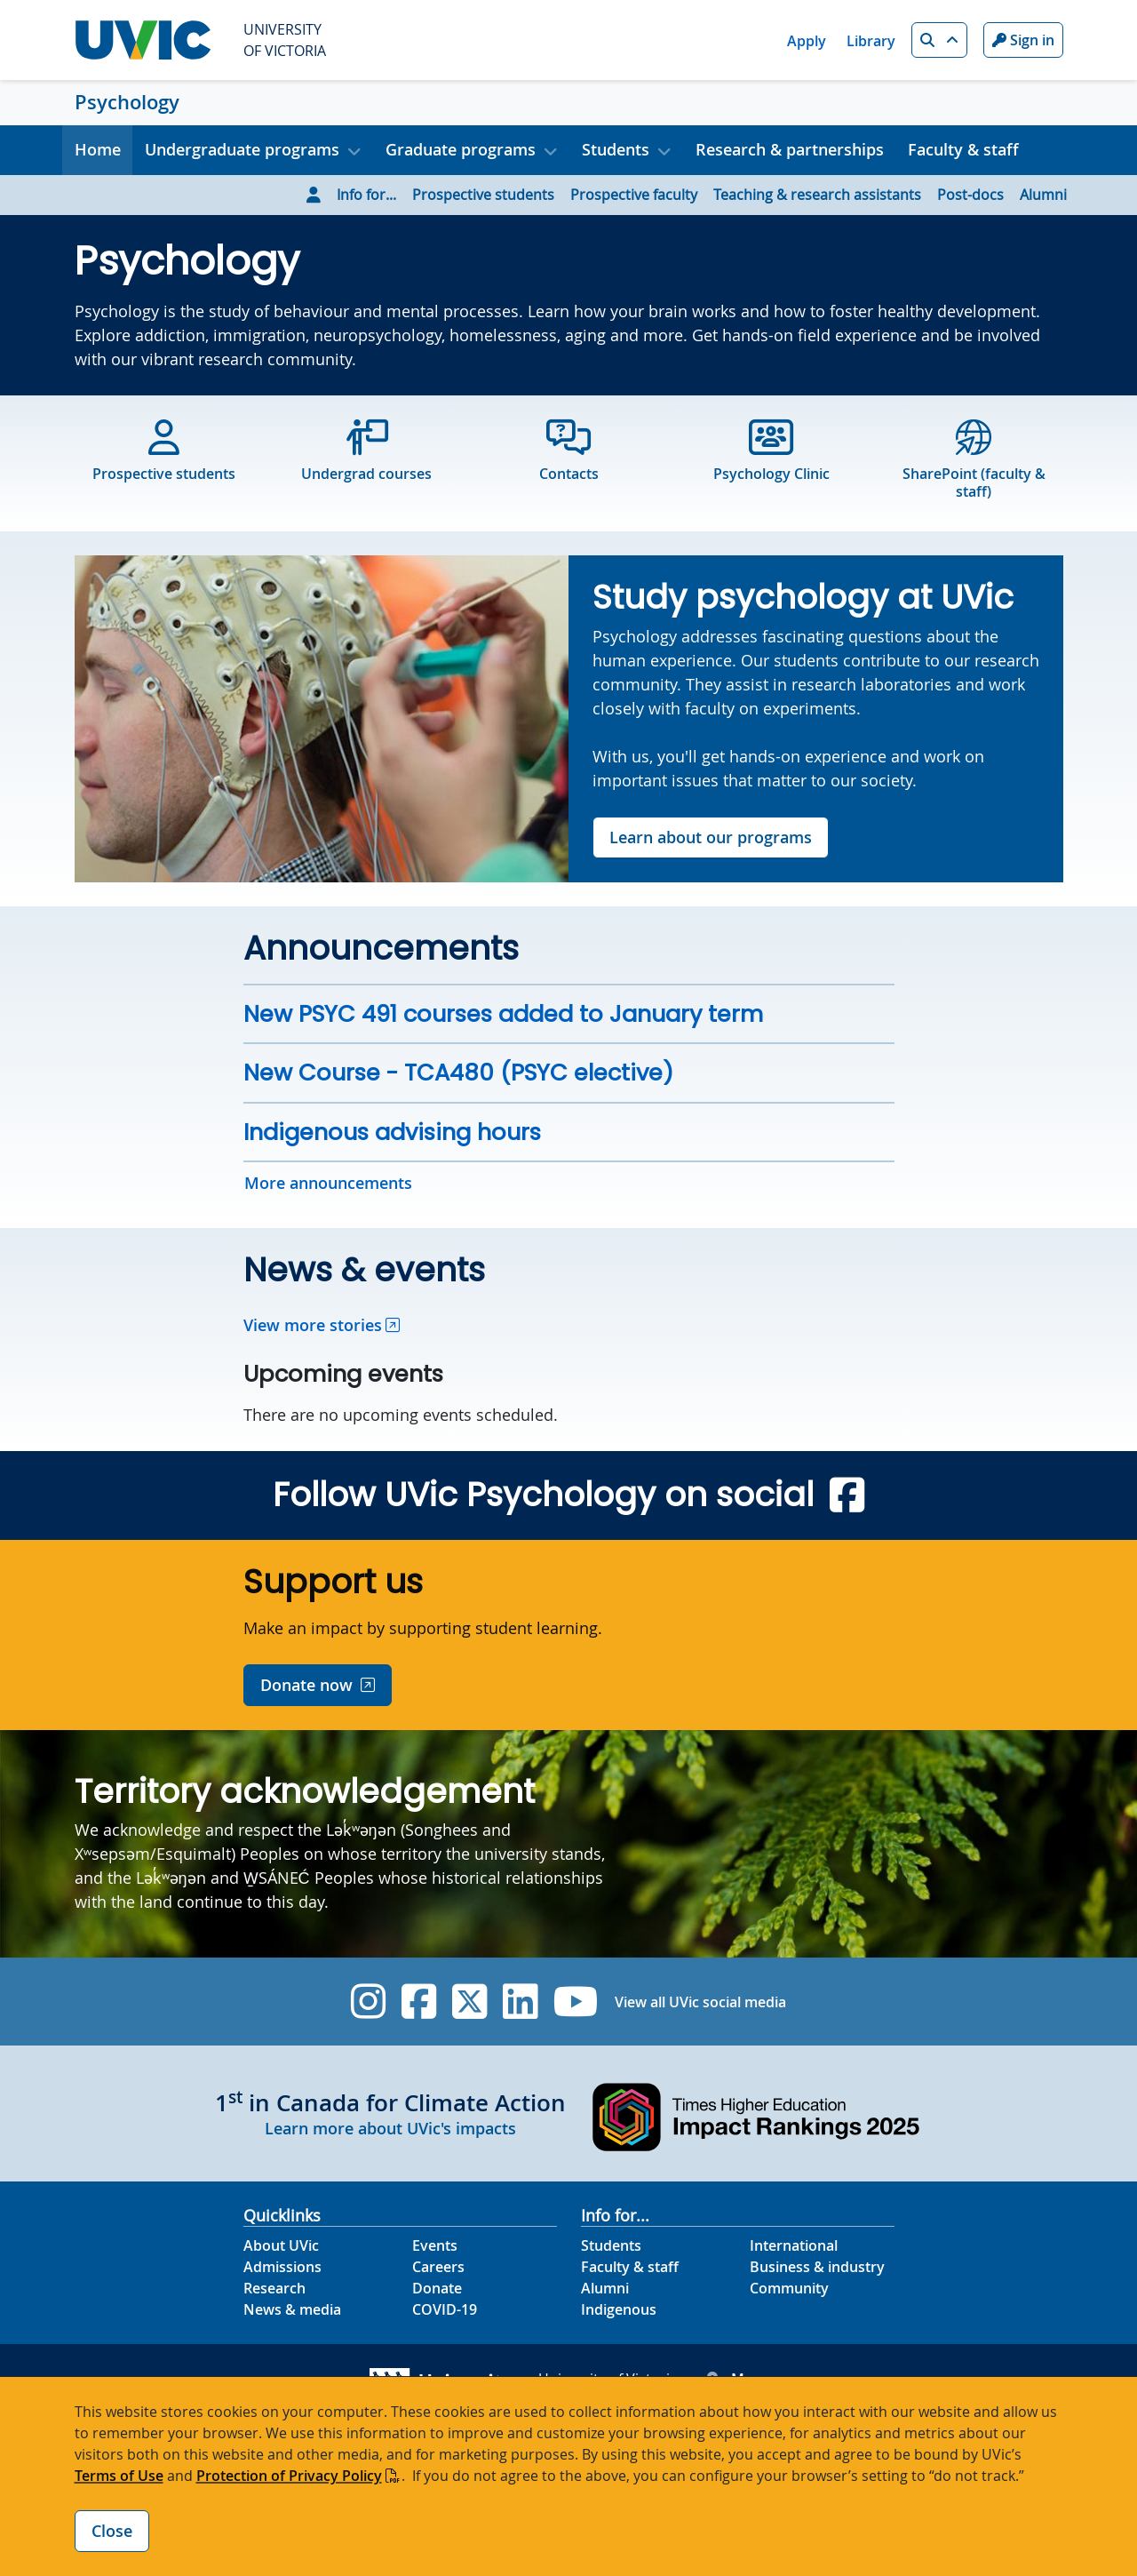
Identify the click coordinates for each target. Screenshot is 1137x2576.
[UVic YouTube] (576, 2002)
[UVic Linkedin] (520, 2002)
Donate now (306, 1684)
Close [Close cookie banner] (111, 2530)
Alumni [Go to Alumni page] (1043, 194)
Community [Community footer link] (789, 2288)
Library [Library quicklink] (871, 41)
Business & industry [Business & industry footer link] (817, 2267)
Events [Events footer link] (434, 2245)
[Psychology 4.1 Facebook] (847, 1495)
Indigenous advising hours (392, 1132)
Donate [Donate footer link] (437, 2288)
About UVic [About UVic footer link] (281, 2245)
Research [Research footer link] (274, 2288)
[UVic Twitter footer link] (469, 2002)
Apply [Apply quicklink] (806, 41)
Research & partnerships (790, 149)
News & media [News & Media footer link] (292, 2309)
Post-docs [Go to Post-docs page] (970, 194)
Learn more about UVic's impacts (390, 2128)
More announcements (328, 1182)
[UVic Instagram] (368, 2002)
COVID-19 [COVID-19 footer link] (444, 2309)
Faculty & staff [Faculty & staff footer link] (630, 2267)
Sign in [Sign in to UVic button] (1023, 40)
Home (98, 149)
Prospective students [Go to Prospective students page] (483, 194)
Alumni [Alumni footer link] (605, 2288)
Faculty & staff (963, 149)
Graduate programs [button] (461, 149)
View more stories (312, 1325)
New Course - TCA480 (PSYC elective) (458, 1073)
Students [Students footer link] (611, 2245)
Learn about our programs (710, 837)
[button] (939, 40)
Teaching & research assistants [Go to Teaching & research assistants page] (817, 194)
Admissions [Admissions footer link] (282, 2267)
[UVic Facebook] (419, 2002)
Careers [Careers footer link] (438, 2267)
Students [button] (615, 149)
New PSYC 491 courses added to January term (503, 1014)
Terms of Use (119, 2475)
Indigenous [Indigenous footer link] (618, 2309)
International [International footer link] (794, 2245)
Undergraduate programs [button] (242, 149)
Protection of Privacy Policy (289, 2475)
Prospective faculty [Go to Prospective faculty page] (633, 194)
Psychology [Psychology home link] (127, 102)
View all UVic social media (700, 2002)
